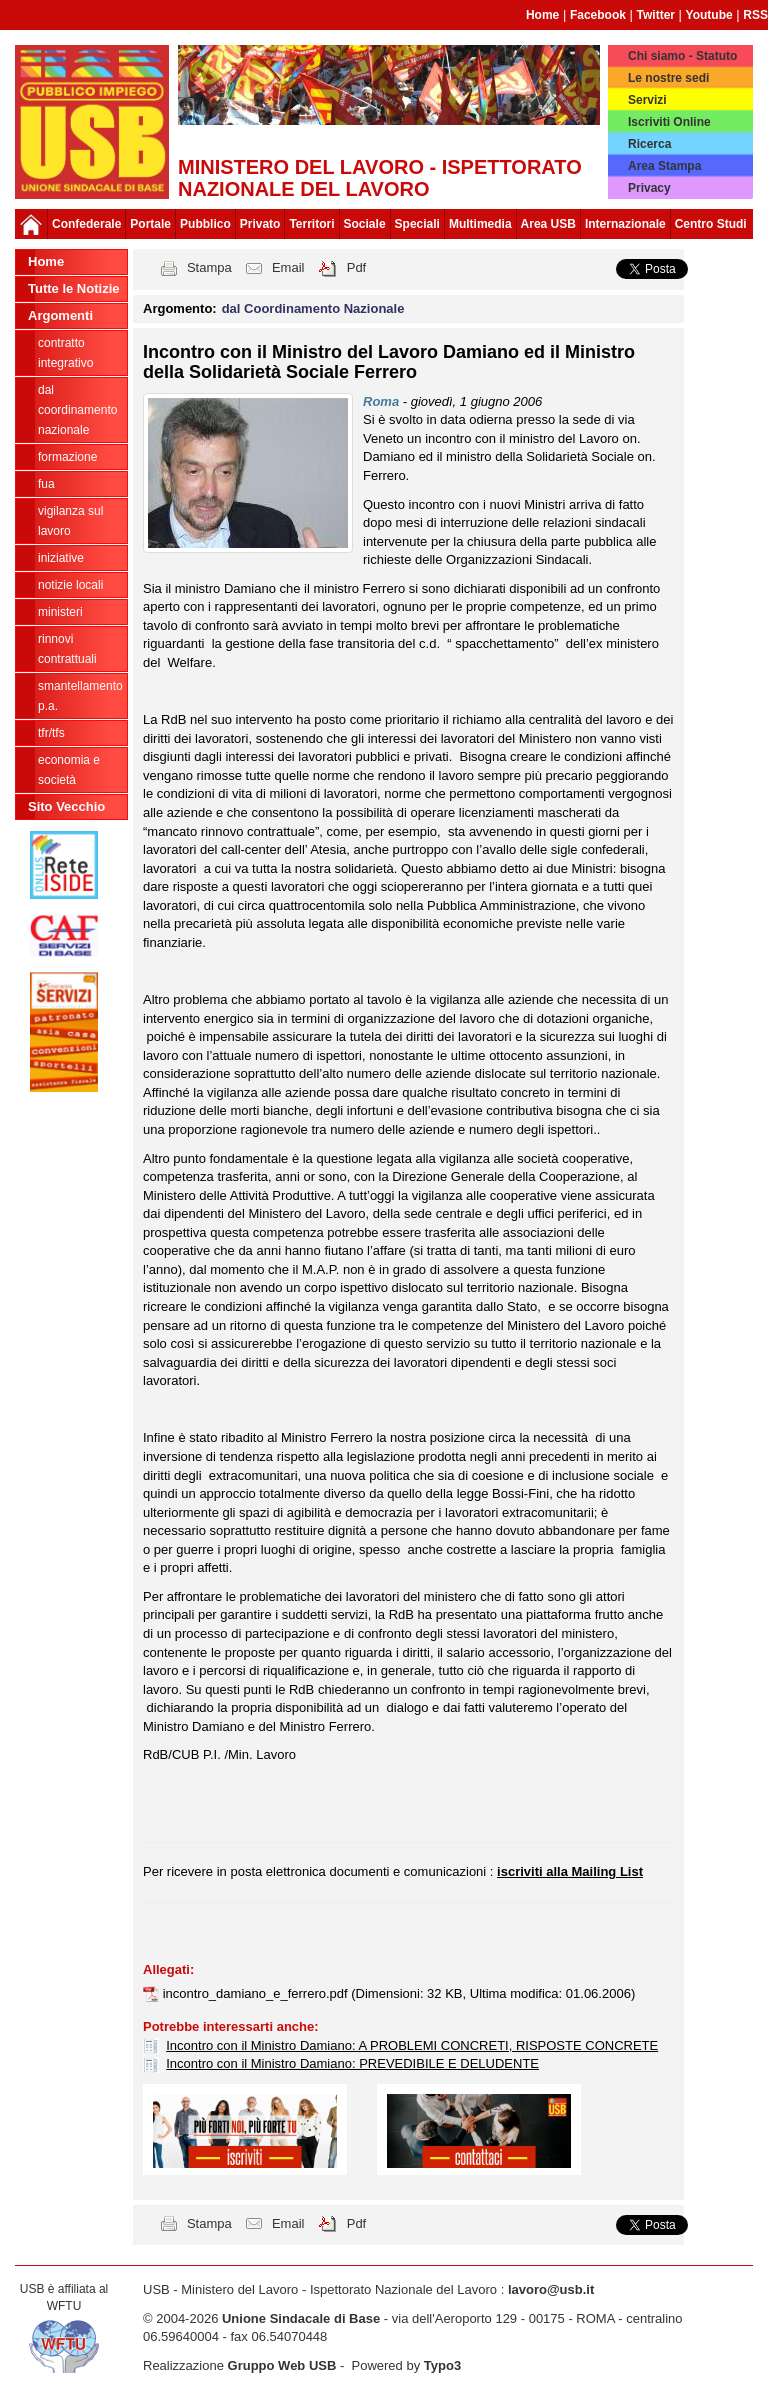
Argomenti (60, 315)
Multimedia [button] (480, 224)
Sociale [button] (365, 224)
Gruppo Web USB (282, 2365)
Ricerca (649, 144)
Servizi (647, 100)
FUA (46, 484)
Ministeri (60, 612)
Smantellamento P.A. (80, 696)
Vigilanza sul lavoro (70, 521)
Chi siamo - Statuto (682, 56)
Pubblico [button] (205, 224)
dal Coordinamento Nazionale (77, 410)
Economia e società (69, 770)
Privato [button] (260, 224)
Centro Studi (711, 224)
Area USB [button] (548, 224)
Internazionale (625, 224)
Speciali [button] (417, 224)
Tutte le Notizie (73, 288)
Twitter (656, 15)
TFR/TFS (51, 733)
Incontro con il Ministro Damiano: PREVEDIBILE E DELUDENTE (352, 2063)
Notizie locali (70, 585)
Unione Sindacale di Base (301, 2318)
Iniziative (61, 558)
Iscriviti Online (669, 122)
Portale (150, 224)
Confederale (86, 224)
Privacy (649, 188)
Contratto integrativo (65, 353)
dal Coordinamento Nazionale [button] (313, 308)
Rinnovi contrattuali (67, 649)
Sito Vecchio (66, 806)
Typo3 (442, 2365)
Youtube (709, 15)
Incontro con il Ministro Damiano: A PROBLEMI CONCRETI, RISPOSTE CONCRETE (412, 2045)
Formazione (67, 457)
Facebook (598, 15)
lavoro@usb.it (551, 2289)
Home (542, 15)
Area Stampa (664, 166)
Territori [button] (311, 224)
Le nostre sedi (668, 78)
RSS (755, 15)
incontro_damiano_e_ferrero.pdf (257, 1993)
